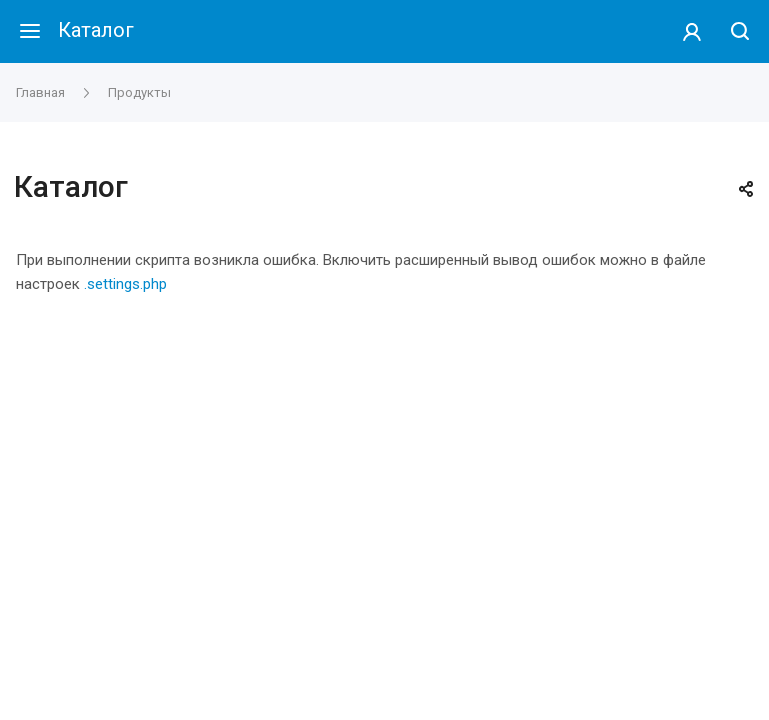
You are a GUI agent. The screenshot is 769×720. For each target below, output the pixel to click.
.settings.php (125, 284)
